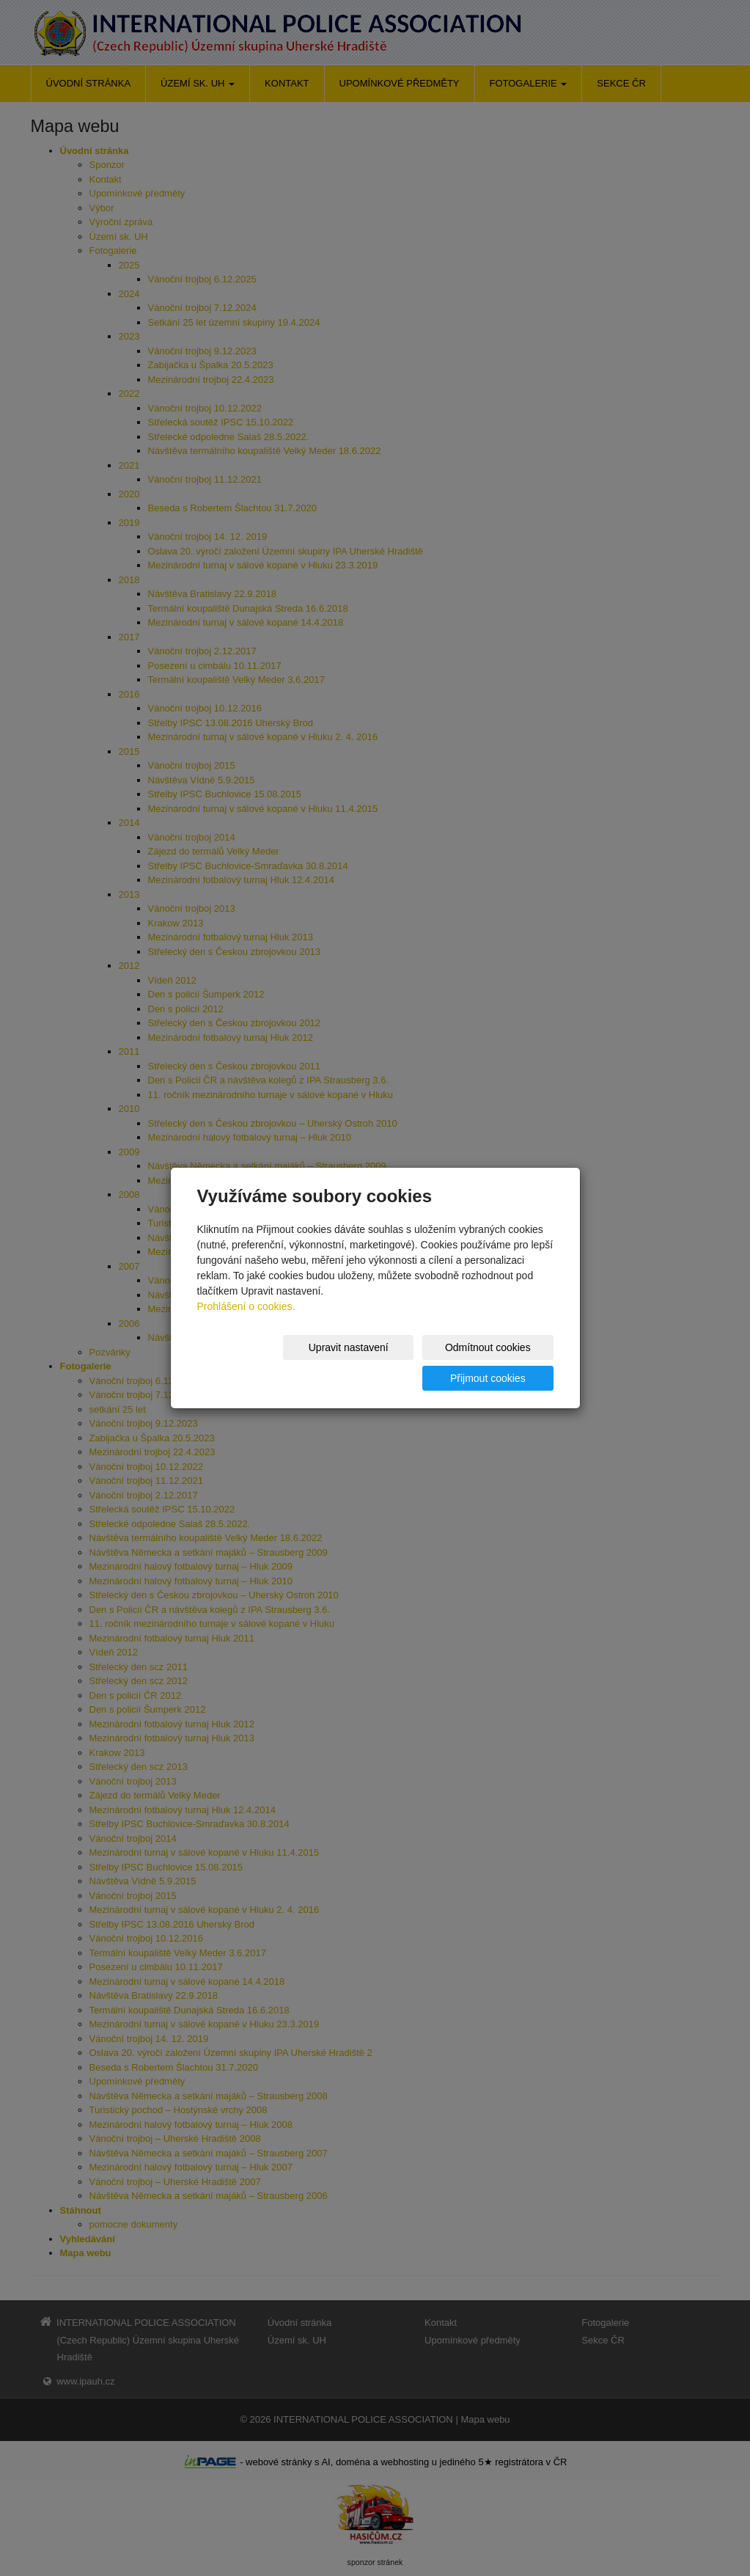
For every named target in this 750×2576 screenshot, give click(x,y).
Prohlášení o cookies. (246, 1322)
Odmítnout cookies (376, 1363)
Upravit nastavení (255, 1363)
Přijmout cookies (497, 1363)
